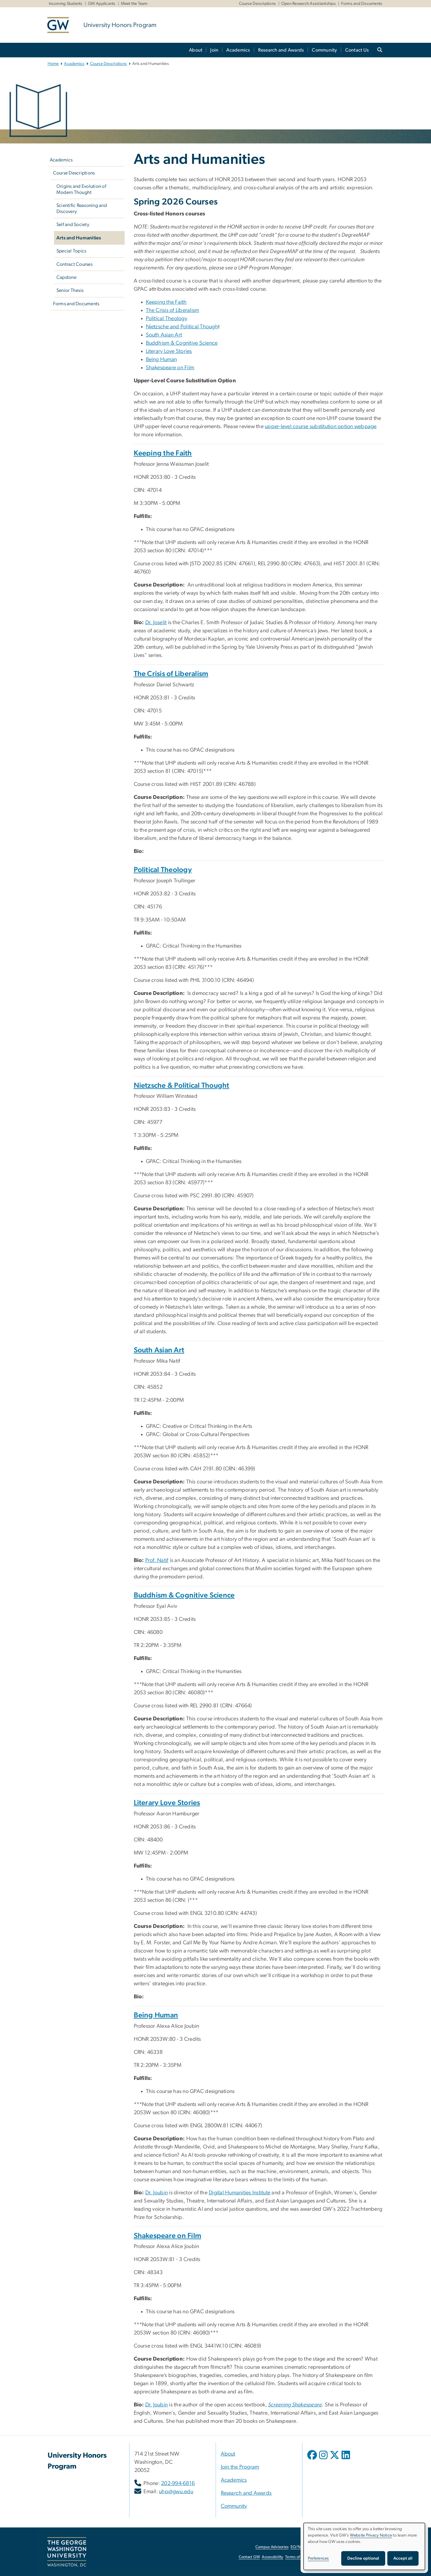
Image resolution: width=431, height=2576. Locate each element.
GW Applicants (102, 4)
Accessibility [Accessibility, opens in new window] (272, 2557)
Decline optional (363, 2558)
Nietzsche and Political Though (182, 327)
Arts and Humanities (78, 237)
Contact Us (357, 50)
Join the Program (240, 2467)
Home (53, 64)
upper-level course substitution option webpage (320, 426)
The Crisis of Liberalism (172, 310)
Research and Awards (281, 50)
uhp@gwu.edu (176, 2491)
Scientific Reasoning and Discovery (81, 208)
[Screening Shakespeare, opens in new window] (295, 2405)
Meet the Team (134, 4)
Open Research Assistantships (308, 4)
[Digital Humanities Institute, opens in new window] (239, 2193)
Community (324, 50)
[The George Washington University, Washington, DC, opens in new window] (66, 2552)
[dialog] (364, 2546)
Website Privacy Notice (371, 2535)
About (195, 50)
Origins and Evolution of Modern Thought (81, 189)
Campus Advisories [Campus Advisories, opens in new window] (271, 2547)
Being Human (161, 359)
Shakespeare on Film (170, 367)
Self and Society (72, 224)
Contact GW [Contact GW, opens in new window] (249, 2557)
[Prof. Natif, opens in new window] (157, 1560)
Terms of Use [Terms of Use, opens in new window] (296, 2557)
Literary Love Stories (169, 351)
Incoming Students (65, 4)
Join (214, 50)
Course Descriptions (257, 4)
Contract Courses (74, 264)
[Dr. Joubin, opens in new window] (156, 2405)
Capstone (66, 277)
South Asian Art (164, 335)
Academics (238, 50)
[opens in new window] (312, 2459)
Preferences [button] (318, 2558)
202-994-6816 (178, 2483)
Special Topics (71, 250)
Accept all (402, 2558)
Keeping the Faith (166, 302)
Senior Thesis (69, 290)
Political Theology (166, 318)
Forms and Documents (361, 4)
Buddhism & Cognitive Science (182, 343)
